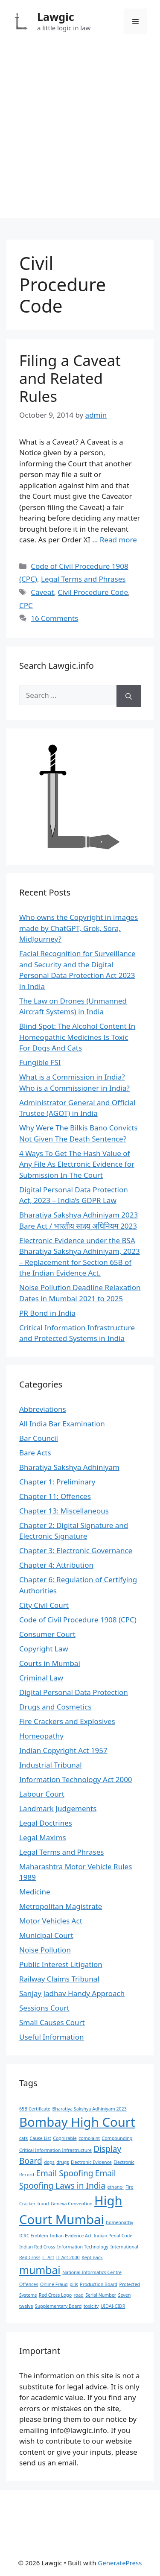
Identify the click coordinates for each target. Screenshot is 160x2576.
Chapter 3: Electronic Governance (75, 1550)
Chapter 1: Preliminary (57, 1482)
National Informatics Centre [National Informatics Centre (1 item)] (92, 2272)
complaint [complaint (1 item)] (89, 2138)
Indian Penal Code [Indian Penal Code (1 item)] (112, 2236)
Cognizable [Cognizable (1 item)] (64, 2138)
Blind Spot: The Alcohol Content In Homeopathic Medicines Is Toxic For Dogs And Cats (77, 1037)
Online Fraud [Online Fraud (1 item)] (54, 2284)
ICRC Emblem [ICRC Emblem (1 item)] (33, 2236)
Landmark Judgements (57, 1808)
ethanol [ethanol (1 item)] (115, 2187)
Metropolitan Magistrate (60, 1906)
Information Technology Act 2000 (75, 1779)
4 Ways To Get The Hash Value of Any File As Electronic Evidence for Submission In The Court (76, 1164)
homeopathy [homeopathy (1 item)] (119, 2222)
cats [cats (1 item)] (23, 2138)
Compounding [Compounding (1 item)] (117, 2138)
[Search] (128, 696)
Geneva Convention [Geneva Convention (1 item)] (72, 2204)
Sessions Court (44, 2008)
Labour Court (41, 1794)
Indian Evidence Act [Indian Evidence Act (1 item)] (71, 2236)
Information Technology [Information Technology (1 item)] (82, 2247)
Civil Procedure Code (93, 592)
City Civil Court (44, 1605)
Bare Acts (35, 1453)
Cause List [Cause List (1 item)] (40, 2138)
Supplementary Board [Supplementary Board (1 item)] (58, 2306)
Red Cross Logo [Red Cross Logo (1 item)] (55, 2295)
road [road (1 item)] (79, 2295)
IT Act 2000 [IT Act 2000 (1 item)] (67, 2257)
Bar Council (38, 1438)
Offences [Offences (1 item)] (28, 2284)
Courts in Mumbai (49, 1663)
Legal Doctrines (45, 1823)
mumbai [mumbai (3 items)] (40, 2270)
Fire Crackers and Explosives (67, 1721)
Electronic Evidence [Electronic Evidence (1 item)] (91, 2162)
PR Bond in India (47, 1313)
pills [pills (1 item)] (74, 2284)
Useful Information (51, 2037)
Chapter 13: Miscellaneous (64, 1511)
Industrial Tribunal (50, 1765)
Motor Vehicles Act (50, 1921)
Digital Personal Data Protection (73, 1692)
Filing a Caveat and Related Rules (70, 378)
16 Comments (54, 618)
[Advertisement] (80, 138)
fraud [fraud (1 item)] (43, 2204)
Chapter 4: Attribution (56, 1565)
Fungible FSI (40, 1062)
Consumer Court (47, 1634)
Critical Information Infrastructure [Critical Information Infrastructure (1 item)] (55, 2150)
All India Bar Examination (62, 1424)
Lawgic (55, 16)
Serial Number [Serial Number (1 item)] (100, 2295)
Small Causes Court (52, 2022)
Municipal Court (46, 1935)
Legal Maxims (42, 1837)
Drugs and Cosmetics (55, 1707)
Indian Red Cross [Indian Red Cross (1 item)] (37, 2247)
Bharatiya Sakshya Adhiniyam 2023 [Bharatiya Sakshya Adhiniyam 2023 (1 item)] (89, 2109)
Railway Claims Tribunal (59, 1979)
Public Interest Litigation (60, 1964)
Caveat (42, 592)
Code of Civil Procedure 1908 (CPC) (78, 1620)
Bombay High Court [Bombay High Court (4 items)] (77, 2122)
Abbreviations (42, 1409)
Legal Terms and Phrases (83, 579)
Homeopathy (41, 1736)
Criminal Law (41, 1678)
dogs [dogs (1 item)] (49, 2162)
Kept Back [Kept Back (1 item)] (92, 2257)
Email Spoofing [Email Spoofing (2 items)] (64, 2173)
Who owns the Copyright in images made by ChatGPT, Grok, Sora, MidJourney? (78, 928)
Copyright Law (43, 1649)
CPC (26, 605)
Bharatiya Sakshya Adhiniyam (69, 1467)
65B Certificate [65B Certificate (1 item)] (34, 2109)
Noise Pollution (45, 1950)
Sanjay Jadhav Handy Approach (72, 1993)
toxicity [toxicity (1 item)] (91, 2306)
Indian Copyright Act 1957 (63, 1750)
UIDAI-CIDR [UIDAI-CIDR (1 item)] (113, 2306)
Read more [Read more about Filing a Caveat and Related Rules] (118, 539)
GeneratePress (120, 2562)
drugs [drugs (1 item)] (62, 2162)
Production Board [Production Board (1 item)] (98, 2284)
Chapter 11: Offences (55, 1496)
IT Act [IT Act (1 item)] (48, 2257)
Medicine (34, 1892)
